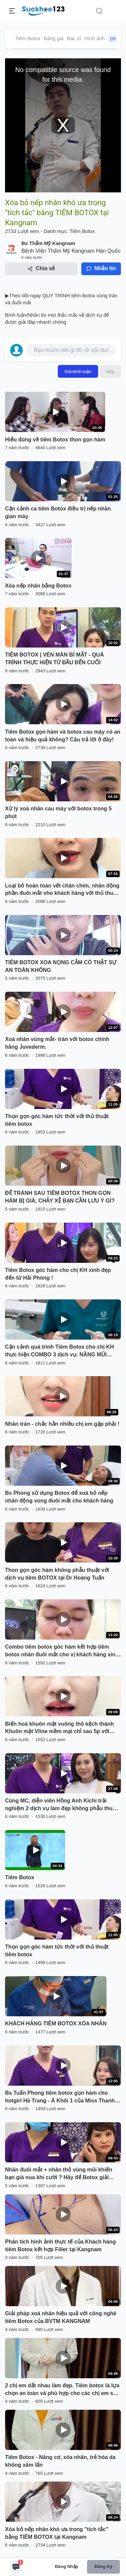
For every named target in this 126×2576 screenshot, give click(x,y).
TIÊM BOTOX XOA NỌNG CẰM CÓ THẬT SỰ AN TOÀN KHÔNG (60, 966)
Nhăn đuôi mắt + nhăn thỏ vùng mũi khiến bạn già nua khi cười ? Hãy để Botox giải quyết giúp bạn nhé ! (58, 2174)
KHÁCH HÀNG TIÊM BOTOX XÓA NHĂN (56, 2023)
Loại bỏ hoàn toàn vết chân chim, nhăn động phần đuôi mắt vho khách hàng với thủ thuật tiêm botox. (62, 890)
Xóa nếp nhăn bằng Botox (38, 586)
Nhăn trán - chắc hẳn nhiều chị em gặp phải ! (62, 1424)
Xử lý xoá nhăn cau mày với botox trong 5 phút (58, 812)
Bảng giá (54, 38)
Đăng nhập (66, 2566)
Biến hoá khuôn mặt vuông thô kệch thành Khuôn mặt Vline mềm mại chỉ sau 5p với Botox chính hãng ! (59, 1728)
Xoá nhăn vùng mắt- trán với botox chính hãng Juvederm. (57, 1043)
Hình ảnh (102, 39)
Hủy (110, 371)
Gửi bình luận (78, 371)
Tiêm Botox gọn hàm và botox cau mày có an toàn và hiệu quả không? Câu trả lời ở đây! (62, 735)
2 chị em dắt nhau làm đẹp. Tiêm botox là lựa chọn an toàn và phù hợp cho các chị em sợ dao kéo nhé (62, 2390)
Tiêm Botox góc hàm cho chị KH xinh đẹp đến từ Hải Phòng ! (58, 1274)
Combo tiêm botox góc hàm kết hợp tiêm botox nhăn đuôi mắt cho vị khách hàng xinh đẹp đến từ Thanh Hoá (62, 1651)
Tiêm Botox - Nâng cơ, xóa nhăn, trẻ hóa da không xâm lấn (60, 2461)
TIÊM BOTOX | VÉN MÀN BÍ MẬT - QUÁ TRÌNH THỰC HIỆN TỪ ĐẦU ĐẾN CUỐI (54, 658)
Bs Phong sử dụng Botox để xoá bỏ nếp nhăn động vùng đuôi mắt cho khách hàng (59, 1497)
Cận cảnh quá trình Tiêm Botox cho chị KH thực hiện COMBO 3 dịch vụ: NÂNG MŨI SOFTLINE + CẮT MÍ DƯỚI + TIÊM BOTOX (59, 1351)
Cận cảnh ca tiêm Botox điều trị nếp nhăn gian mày (58, 512)
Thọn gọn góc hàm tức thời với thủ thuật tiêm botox (57, 1120)
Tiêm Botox (27, 38)
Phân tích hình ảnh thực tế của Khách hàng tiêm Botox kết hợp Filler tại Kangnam (60, 2245)
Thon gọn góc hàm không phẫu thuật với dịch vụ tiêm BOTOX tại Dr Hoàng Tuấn (57, 1574)
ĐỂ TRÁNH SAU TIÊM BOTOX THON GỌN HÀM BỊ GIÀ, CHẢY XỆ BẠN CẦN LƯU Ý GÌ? (60, 1197)
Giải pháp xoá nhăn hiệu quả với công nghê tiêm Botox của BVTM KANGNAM (60, 2317)
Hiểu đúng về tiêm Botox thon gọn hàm (55, 439)
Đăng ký (103, 2566)
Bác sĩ (74, 38)
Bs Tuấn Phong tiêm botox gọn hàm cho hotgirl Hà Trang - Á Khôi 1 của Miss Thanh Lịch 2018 (60, 2097)
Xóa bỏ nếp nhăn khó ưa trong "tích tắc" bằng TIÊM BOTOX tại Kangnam (57, 2533)
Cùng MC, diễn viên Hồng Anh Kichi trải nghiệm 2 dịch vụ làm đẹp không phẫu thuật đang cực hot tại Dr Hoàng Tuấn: (61, 1805)
